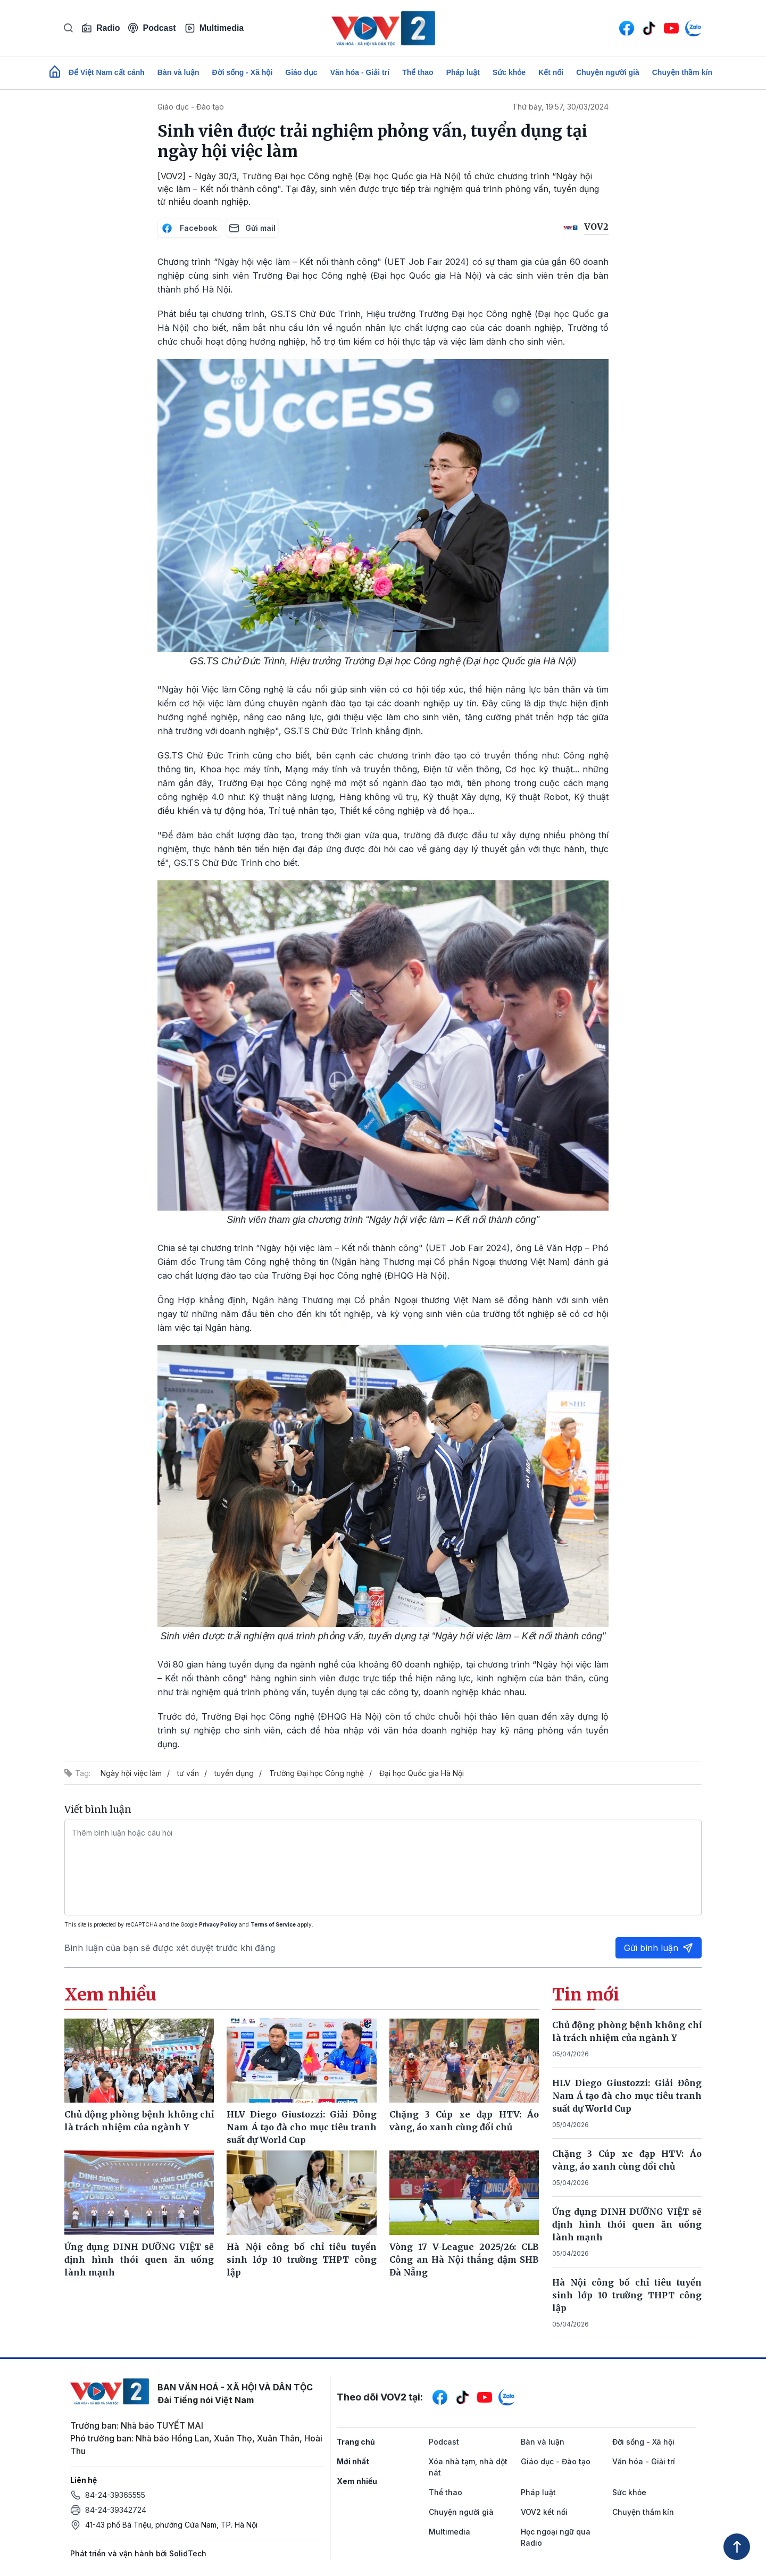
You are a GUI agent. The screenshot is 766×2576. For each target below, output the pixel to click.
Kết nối (550, 72)
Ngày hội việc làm (131, 1773)
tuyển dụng (234, 1773)
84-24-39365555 (115, 2494)
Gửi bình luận (658, 1948)
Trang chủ (356, 2441)
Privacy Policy (218, 1924)
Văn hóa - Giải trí (359, 72)
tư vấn (188, 1773)
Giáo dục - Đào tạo (190, 106)
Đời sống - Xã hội (242, 72)
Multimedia (214, 28)
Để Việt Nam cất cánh (107, 72)
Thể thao (418, 72)
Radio (100, 28)
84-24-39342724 (115, 2509)
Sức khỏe (509, 72)
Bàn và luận (178, 72)
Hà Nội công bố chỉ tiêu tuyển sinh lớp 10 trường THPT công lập (627, 2295)
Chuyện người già (607, 72)
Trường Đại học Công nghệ (316, 1773)
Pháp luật (463, 72)
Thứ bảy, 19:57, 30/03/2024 (560, 106)
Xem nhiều (357, 2481)
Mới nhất (353, 2461)
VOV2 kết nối (544, 2511)
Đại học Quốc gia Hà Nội (421, 1773)
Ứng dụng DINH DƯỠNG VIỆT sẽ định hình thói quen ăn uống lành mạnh (627, 2224)
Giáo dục (301, 72)
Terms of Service (273, 1924)
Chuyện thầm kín (682, 72)
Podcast (152, 28)
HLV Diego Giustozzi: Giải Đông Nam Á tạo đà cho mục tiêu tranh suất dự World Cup (627, 2096)
